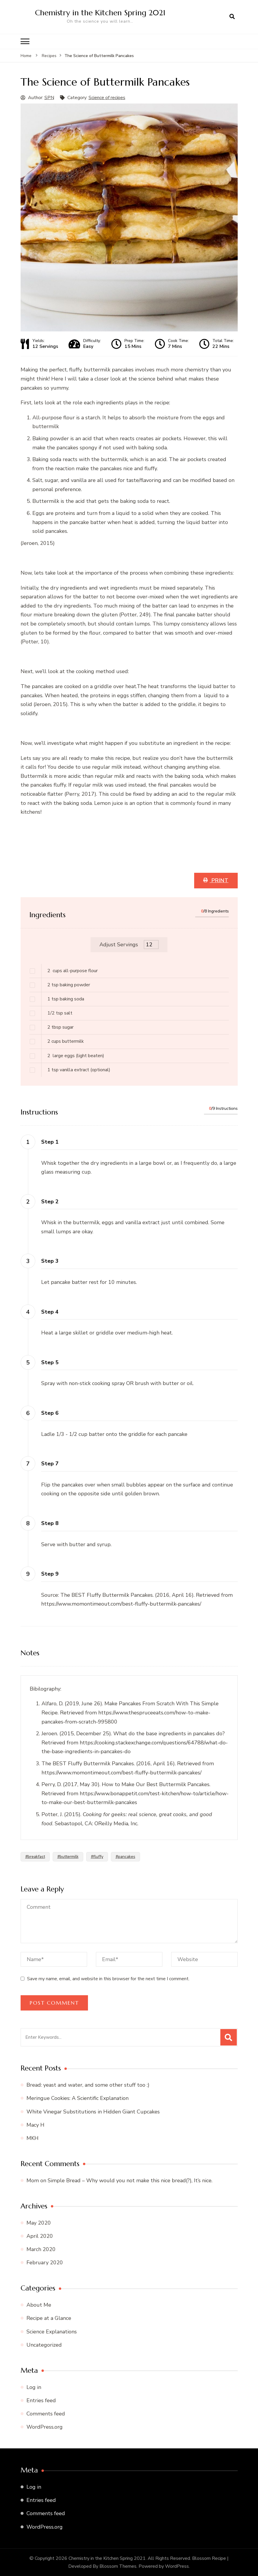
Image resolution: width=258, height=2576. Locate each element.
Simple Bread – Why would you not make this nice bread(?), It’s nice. (130, 2180)
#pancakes (125, 1856)
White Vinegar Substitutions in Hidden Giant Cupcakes (93, 2111)
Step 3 (50, 1260)
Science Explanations (51, 2331)
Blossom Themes (118, 2566)
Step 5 (50, 1362)
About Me (38, 2304)
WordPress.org (44, 2426)
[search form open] (232, 17)
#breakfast (35, 1856)
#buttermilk (68, 1856)
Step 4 (50, 1311)
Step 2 (50, 1201)
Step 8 (50, 1522)
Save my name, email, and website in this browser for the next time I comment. (108, 1978)
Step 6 (50, 1412)
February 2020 (44, 2262)
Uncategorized (44, 2344)
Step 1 (50, 1141)
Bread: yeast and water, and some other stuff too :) (87, 2084)
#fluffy (97, 1856)
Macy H (35, 2124)
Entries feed (41, 2400)
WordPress (177, 2566)
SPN (49, 97)
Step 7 (50, 1463)
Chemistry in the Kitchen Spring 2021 (101, 12)
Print (219, 880)
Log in (33, 2386)
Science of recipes (107, 97)
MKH (32, 2137)
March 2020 (41, 2249)
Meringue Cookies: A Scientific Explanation (77, 2097)
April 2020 (39, 2235)
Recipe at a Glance (48, 2317)
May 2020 (38, 2222)
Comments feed (45, 2413)
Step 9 (50, 1573)
